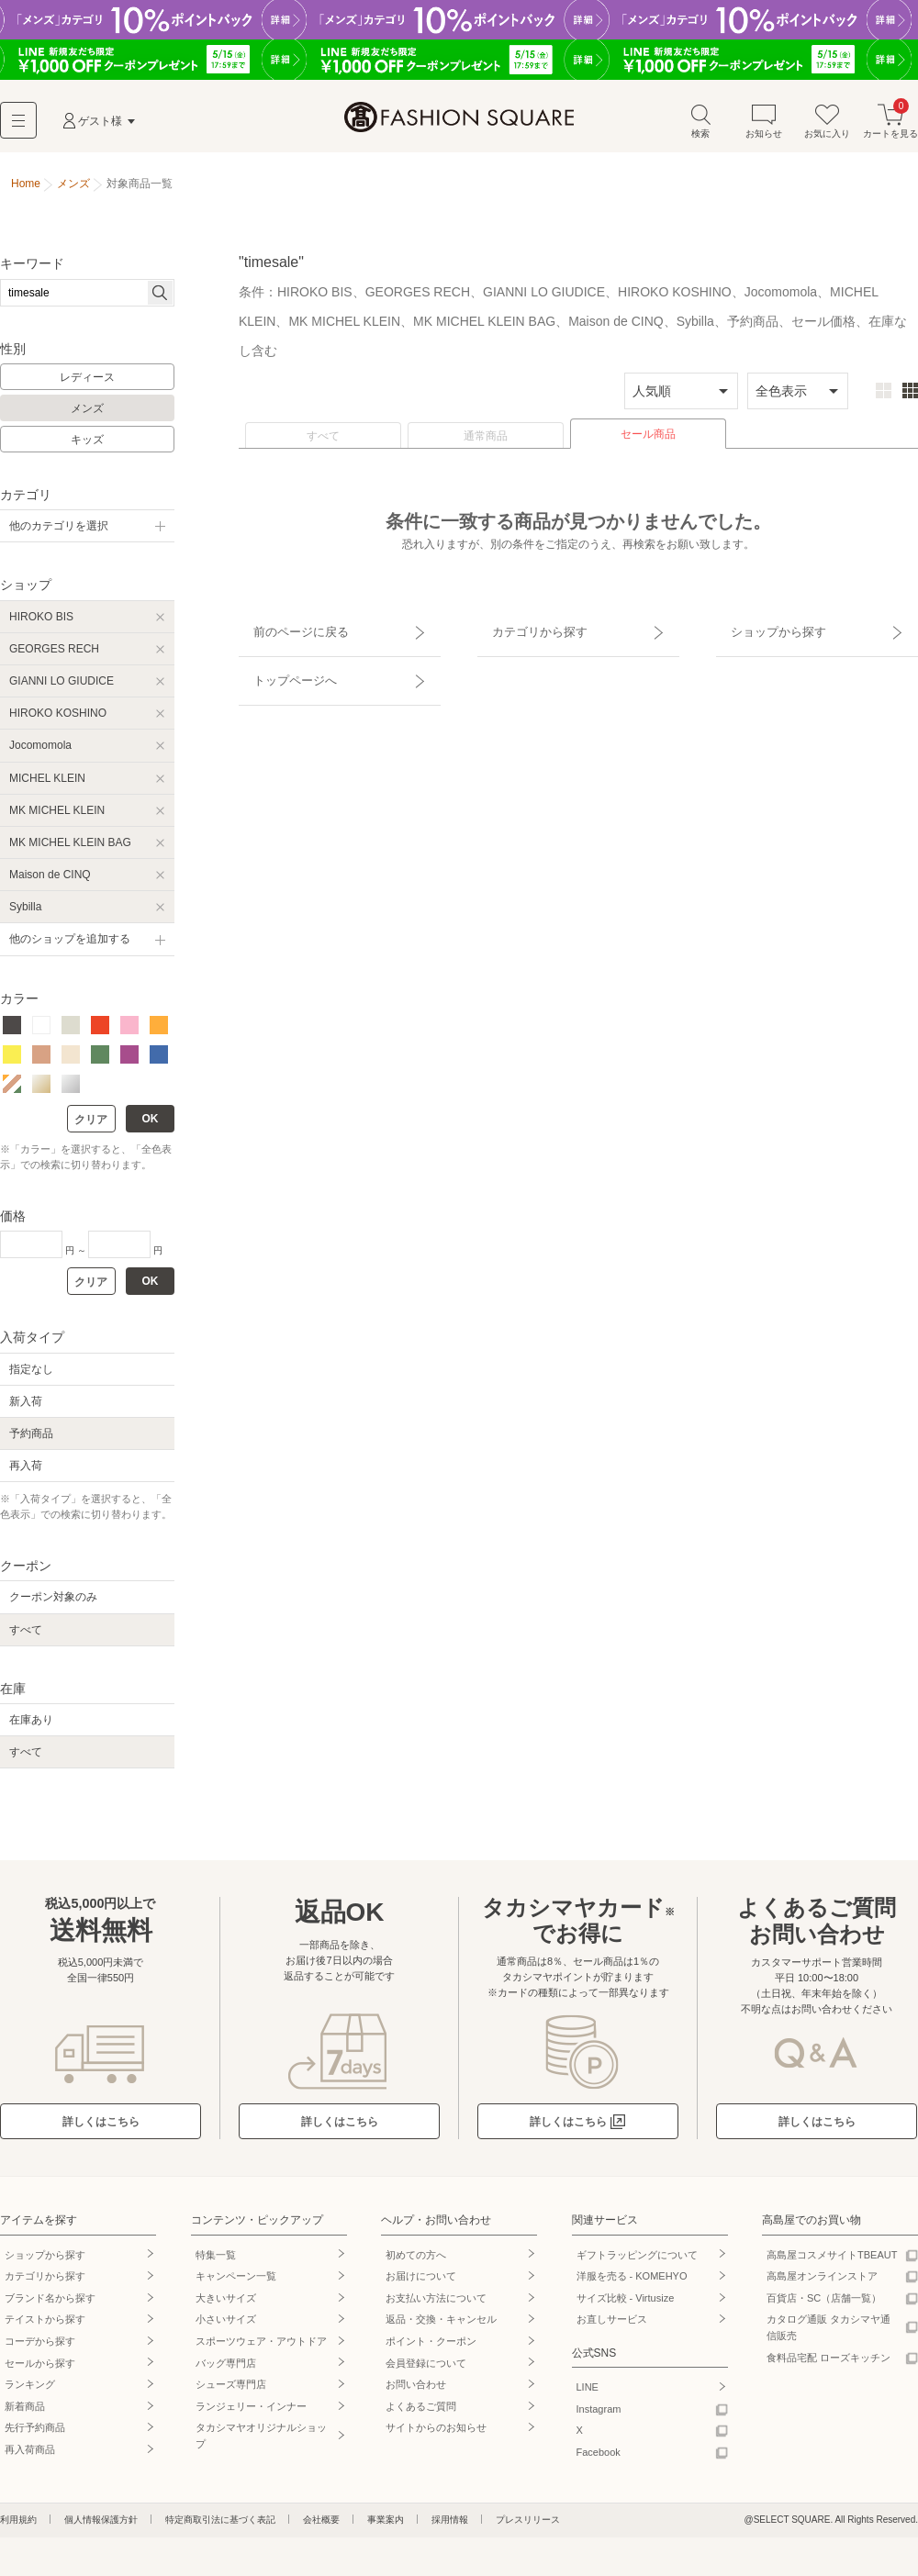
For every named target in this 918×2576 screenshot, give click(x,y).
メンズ (87, 415)
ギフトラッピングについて (637, 2261)
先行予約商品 (35, 2434)
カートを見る (890, 127)
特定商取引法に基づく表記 (220, 2526)
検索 (700, 127)
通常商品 (486, 443)
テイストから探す (45, 2326)
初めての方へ (416, 2261)
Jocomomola (40, 752)
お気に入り (827, 127)
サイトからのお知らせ (436, 2434)
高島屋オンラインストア (822, 2283)
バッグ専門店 (226, 2369)
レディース (87, 384)
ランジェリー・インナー (251, 2412)
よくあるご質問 (421, 2412)
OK (150, 1126)
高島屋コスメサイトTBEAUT (832, 2261)
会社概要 (321, 2526)
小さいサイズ (226, 2326)
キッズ (87, 446)
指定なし (31, 1375)
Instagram (599, 2415)
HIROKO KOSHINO (57, 720)
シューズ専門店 (231, 2391)
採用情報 (449, 2526)
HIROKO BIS (41, 623)
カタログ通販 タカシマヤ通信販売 (828, 2334)
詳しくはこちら (101, 2129)
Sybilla (25, 914)
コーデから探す (40, 2348)
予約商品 (31, 1439)
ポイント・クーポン (431, 2348)
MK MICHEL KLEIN (57, 816)
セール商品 (648, 441)
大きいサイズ (226, 2304)
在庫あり (31, 1727)
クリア (90, 1127)
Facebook (599, 2459)
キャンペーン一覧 (236, 2283)
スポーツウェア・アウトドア (261, 2348)
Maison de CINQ (50, 881)
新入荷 (25, 1407)
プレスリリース (528, 2526)
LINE (588, 2394)
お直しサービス (612, 2326)
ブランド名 (50, 2304)
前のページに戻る (287, 630)
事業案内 (385, 2526)
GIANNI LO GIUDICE (61, 687)
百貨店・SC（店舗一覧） (824, 2304)
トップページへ (281, 662)
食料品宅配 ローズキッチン (828, 2364)
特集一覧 (216, 2261)
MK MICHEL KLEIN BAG (70, 848)
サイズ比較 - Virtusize (626, 2304)
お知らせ (763, 127)
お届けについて (421, 2283)
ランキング (30, 2391)
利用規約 (18, 2526)
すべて (323, 443)
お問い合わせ (416, 2391)
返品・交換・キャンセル (441, 2326)
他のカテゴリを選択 (58, 533)
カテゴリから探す (526, 630)
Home (25, 190)
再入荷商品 (30, 2456)
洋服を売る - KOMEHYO (632, 2283)
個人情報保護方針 (101, 2526)
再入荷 (25, 1472)
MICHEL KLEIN (47, 784)
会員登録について (426, 2369)
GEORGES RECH (54, 655)
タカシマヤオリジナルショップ (261, 2443)
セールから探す (40, 2369)
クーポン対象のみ (53, 1604)
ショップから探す (765, 630)
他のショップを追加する (69, 946)
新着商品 (25, 2412)
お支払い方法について (436, 2304)
